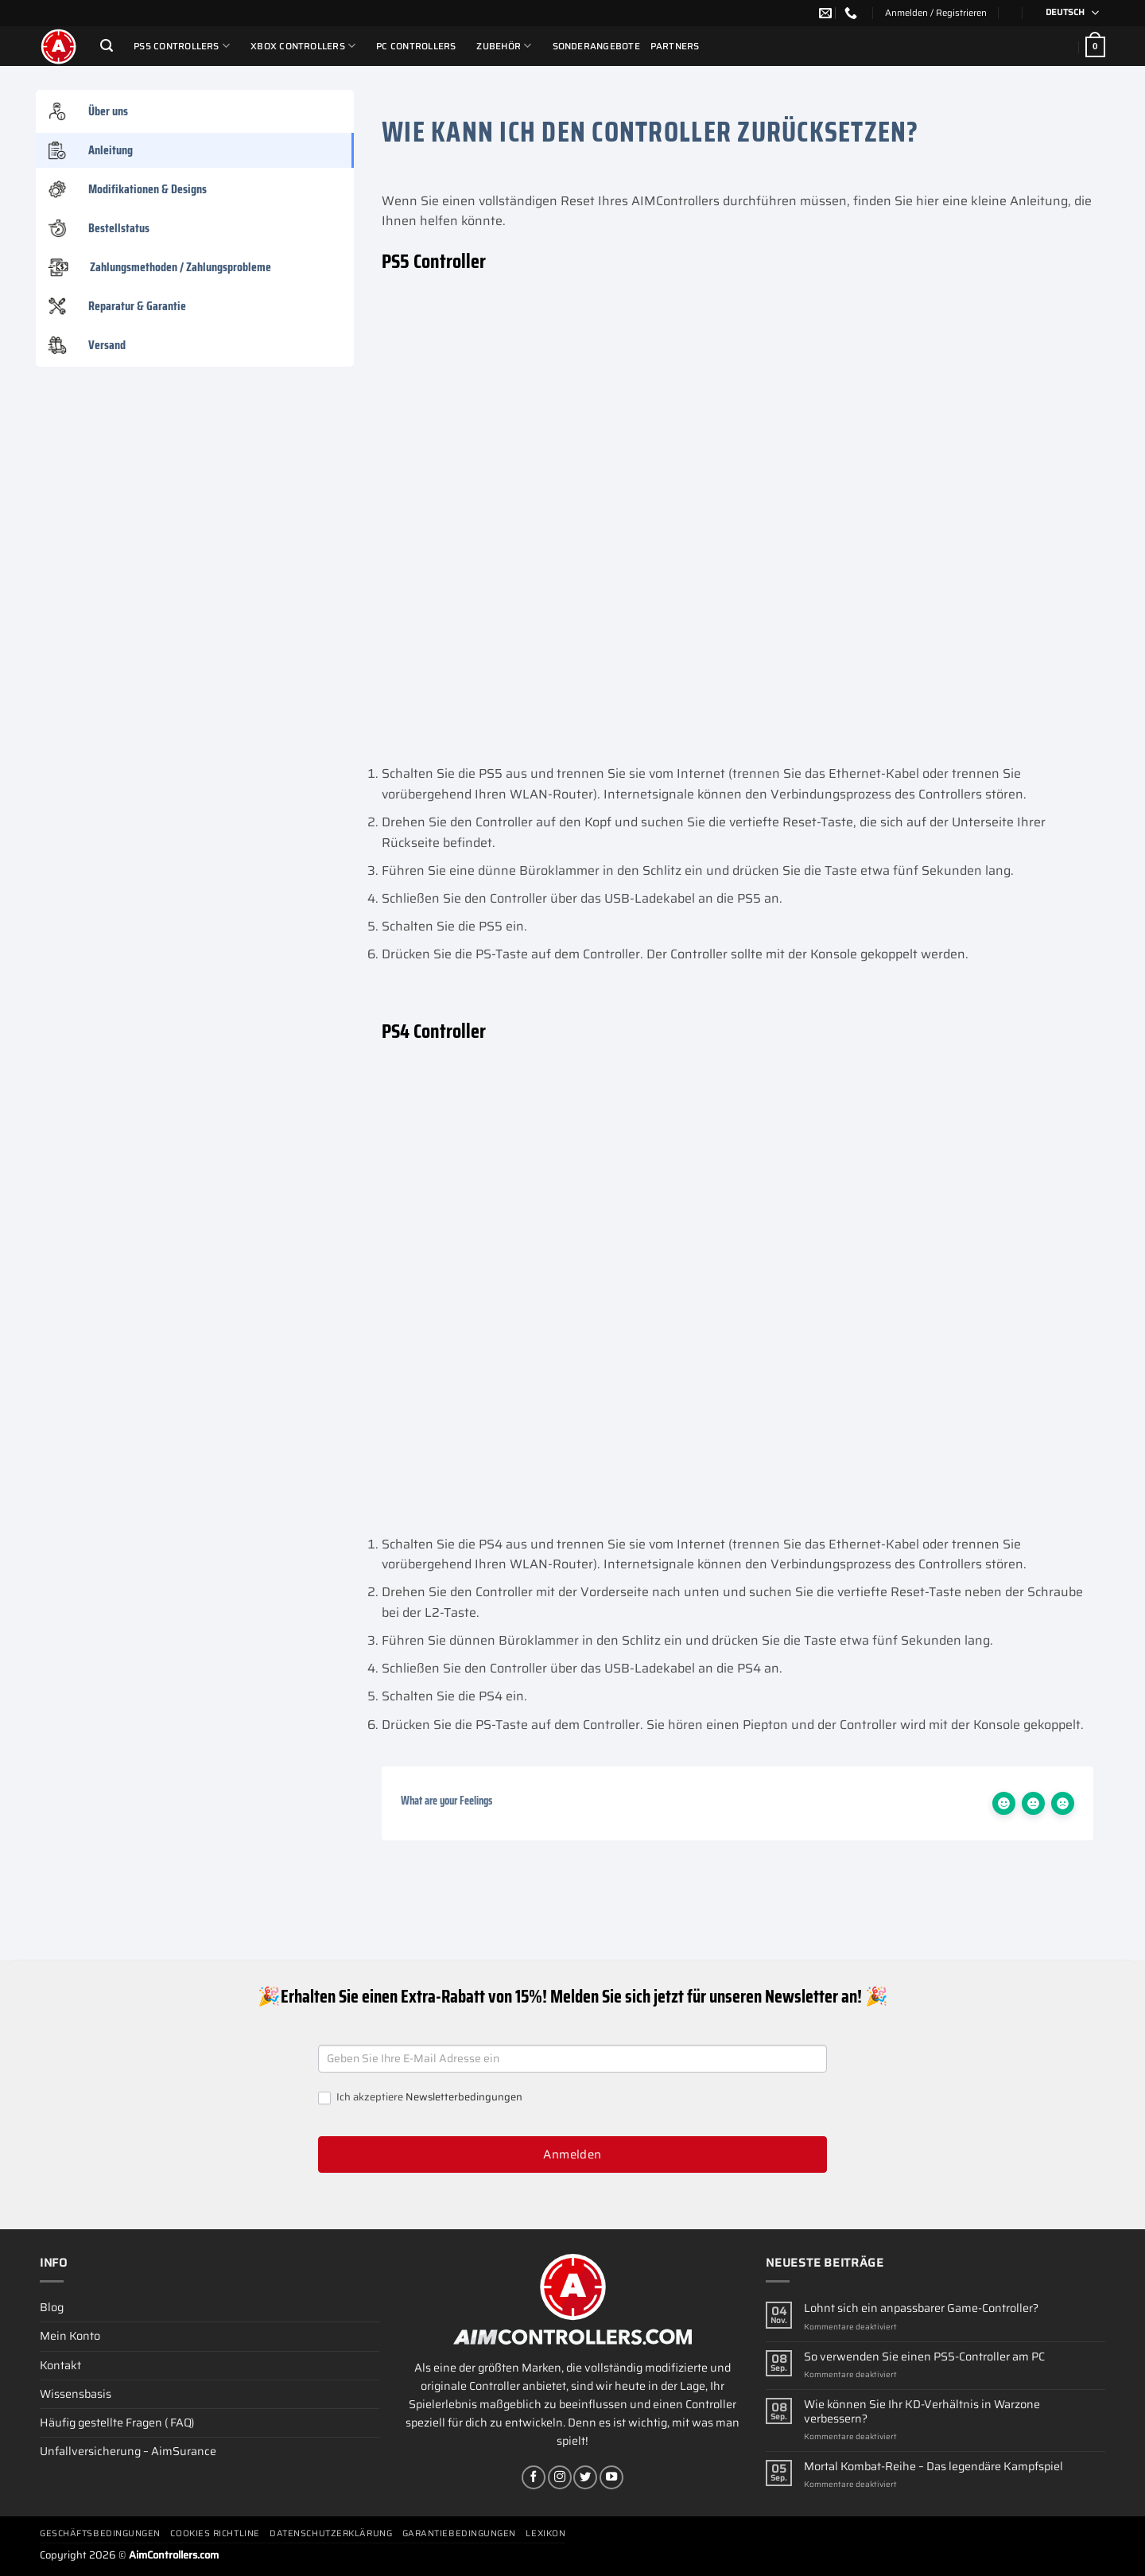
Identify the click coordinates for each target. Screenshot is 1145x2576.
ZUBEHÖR (503, 45)
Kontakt (60, 2365)
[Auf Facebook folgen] (533, 2477)
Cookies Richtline (214, 2533)
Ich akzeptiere (420, 2097)
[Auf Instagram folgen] (560, 2477)
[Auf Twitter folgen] (585, 2477)
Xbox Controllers (302, 45)
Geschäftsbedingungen (100, 2533)
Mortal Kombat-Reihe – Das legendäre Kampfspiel (933, 2466)
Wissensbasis (75, 2394)
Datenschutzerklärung (331, 2533)
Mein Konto (70, 2336)
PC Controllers (416, 46)
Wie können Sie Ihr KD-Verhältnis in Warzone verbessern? (922, 2412)
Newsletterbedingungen (464, 2096)
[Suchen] (106, 45)
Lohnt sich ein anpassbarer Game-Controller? (921, 2308)
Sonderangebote (596, 46)
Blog (52, 2307)
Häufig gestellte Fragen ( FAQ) (117, 2422)
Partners (675, 46)
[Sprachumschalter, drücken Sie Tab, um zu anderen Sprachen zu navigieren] (1067, 13)
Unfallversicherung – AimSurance (128, 2451)
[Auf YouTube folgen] (611, 2477)
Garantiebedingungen (459, 2533)
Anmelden (572, 2154)
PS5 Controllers (182, 45)
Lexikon (545, 2533)
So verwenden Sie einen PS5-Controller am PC (924, 2357)
